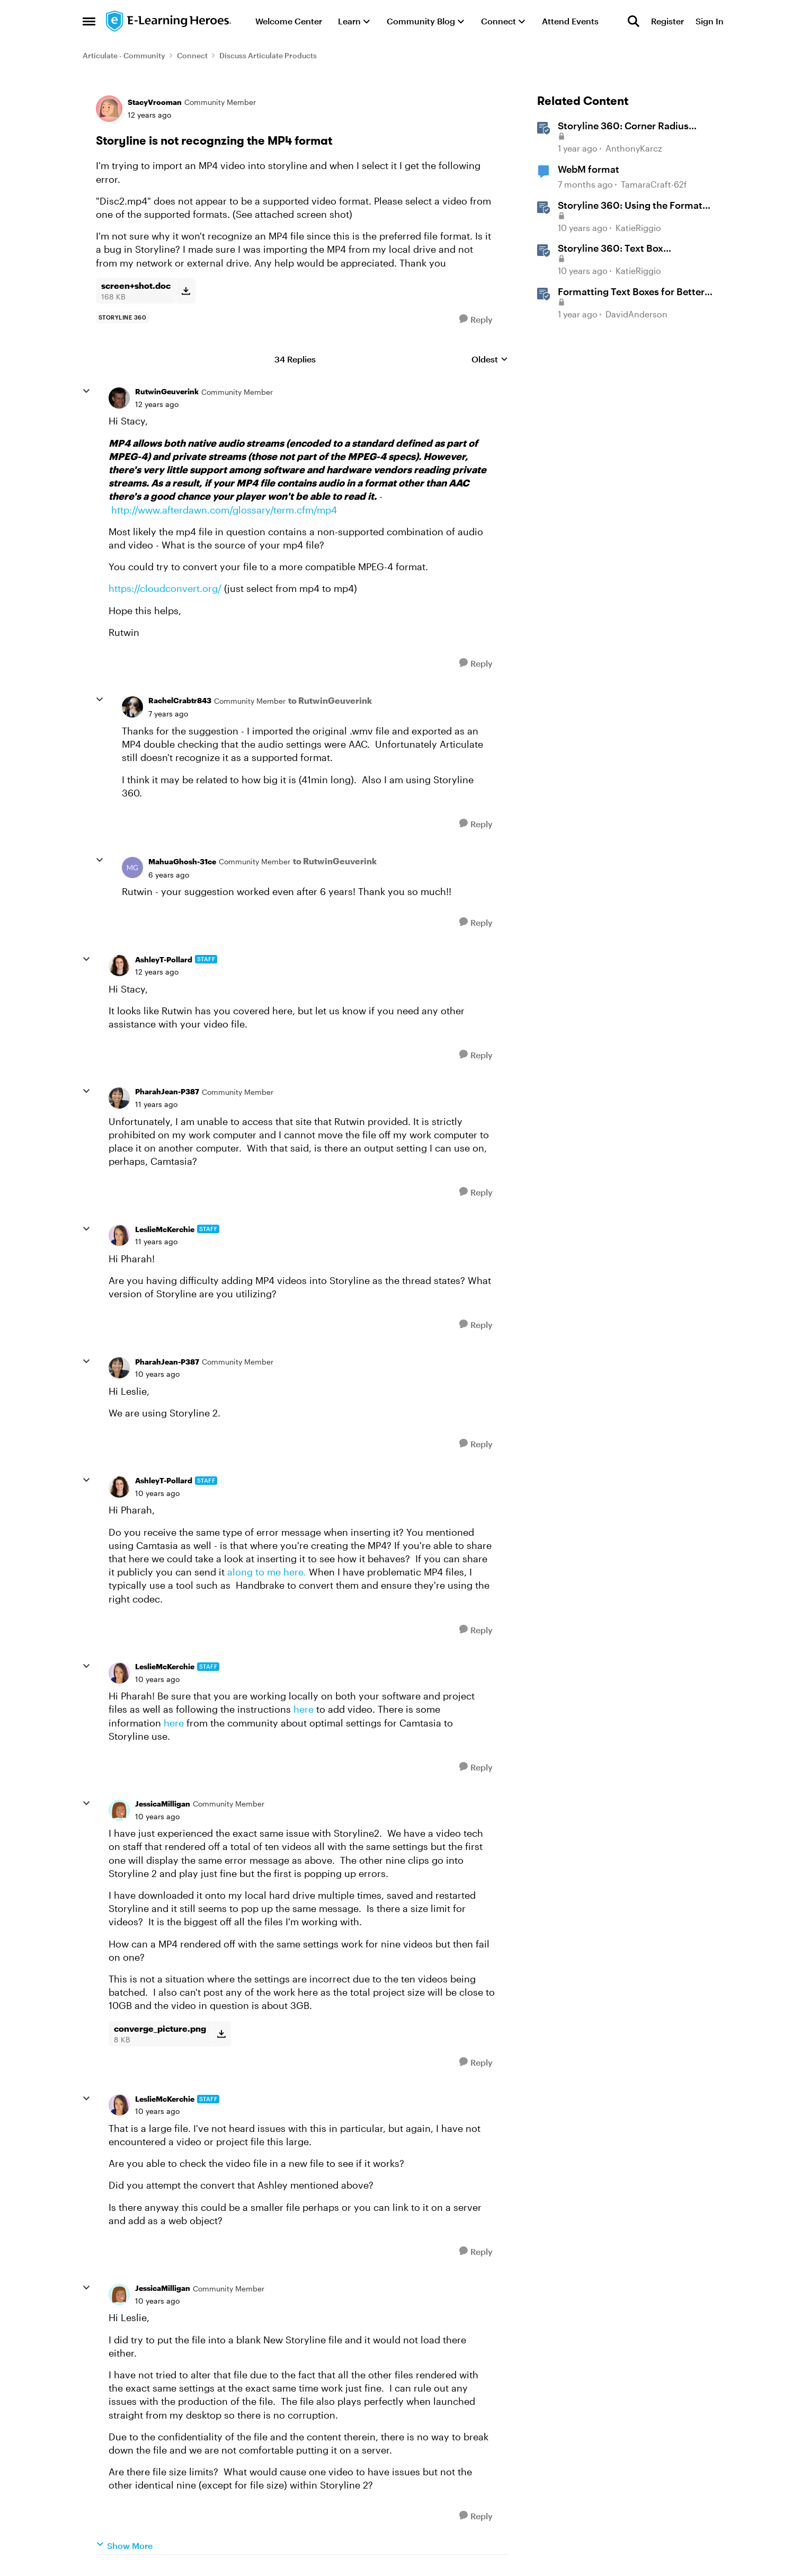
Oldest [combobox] (489, 359)
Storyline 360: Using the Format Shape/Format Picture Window (630, 205)
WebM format (588, 169)
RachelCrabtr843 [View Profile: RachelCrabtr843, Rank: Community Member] (179, 700)
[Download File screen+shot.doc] (185, 291)
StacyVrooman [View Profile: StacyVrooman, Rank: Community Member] (155, 102)
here (304, 1709)
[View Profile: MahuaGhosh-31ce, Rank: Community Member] (132, 867)
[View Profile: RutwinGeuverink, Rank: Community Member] (119, 398)
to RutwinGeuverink (330, 700)
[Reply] (476, 319)
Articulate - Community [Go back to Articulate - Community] (124, 55)
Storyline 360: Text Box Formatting (610, 248)
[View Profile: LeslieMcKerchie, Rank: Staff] (119, 1235)
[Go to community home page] (169, 21)
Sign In (710, 21)
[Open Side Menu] (89, 21)
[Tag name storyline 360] (122, 317)
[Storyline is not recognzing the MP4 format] (157, 404)
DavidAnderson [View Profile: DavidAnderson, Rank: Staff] (636, 314)
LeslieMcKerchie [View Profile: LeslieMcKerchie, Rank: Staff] (164, 1229)
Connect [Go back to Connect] (192, 55)
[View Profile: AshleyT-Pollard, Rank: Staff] (119, 965)
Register (667, 21)
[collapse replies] (86, 391)
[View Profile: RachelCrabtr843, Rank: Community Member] (132, 707)
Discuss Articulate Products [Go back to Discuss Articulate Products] (268, 55)
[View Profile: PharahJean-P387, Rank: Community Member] (119, 1098)
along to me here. (268, 1572)
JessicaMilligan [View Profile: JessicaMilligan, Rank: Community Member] (162, 1803)
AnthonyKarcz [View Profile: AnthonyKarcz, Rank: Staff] (633, 149)
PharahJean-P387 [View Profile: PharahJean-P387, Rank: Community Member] (167, 1091)
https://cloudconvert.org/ (165, 588)
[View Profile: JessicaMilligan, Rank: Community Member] (119, 1810)
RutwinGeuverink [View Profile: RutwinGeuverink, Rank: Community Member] (167, 391)
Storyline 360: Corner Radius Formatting (623, 126)
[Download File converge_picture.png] (221, 2034)
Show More (124, 2545)
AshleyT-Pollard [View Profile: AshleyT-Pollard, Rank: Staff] (163, 959)
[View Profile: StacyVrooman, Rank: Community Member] (109, 108)
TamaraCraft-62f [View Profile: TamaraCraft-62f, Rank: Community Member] (654, 184)
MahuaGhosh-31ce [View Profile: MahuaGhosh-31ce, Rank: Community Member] (182, 861)
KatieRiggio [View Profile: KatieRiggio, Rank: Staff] (638, 228)
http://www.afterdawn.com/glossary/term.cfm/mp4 (224, 510)
